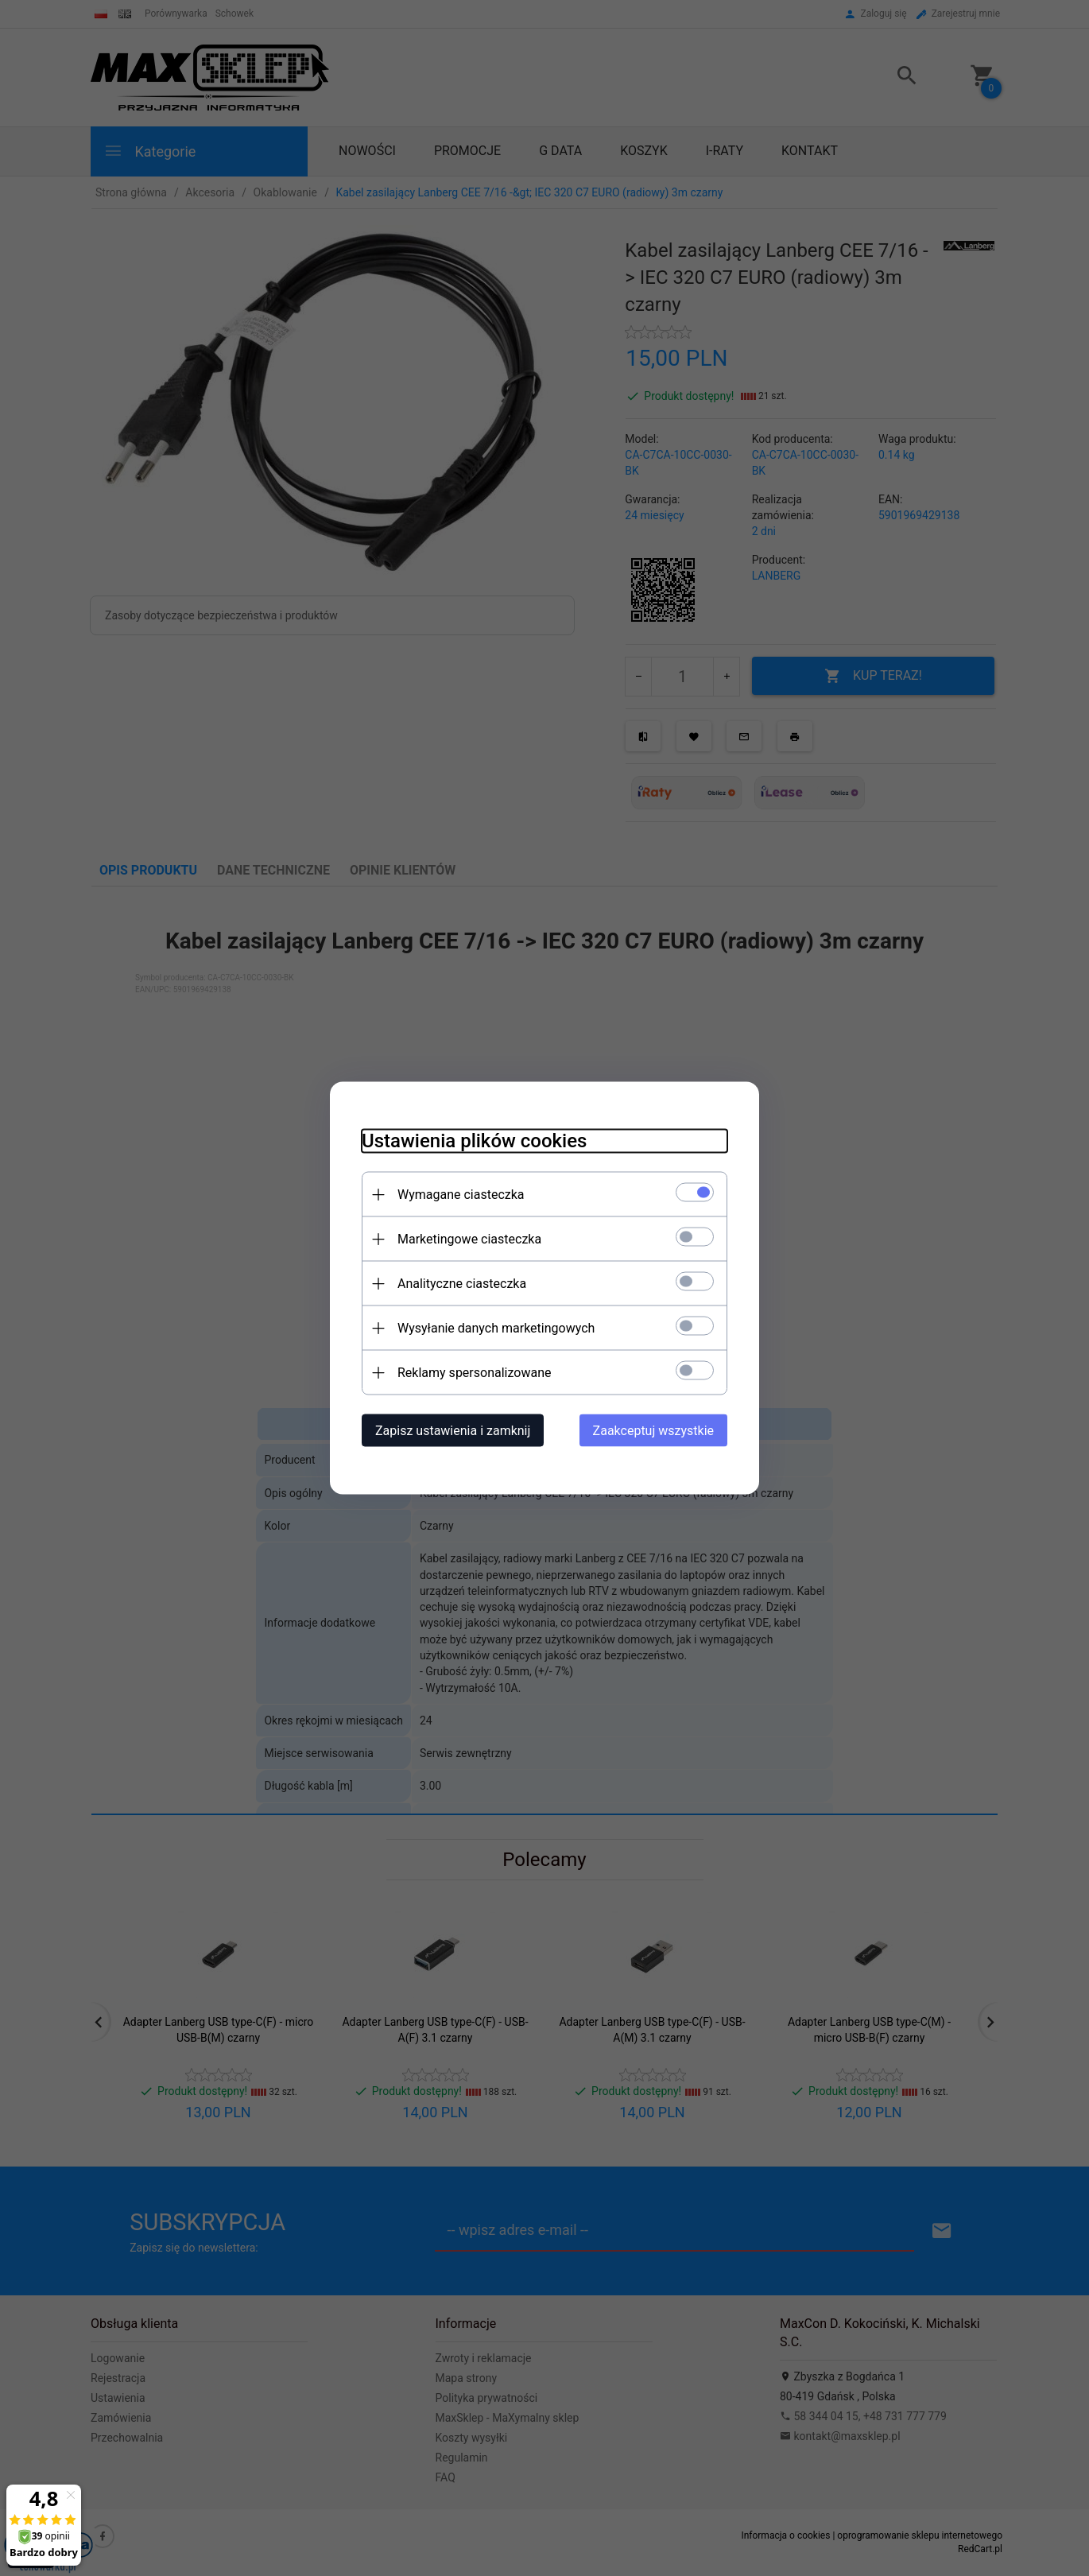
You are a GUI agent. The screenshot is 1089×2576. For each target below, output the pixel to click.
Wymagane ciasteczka (461, 1194)
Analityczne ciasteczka (461, 1283)
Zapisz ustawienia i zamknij (452, 1430)
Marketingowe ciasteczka (469, 1239)
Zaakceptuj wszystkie (653, 1430)
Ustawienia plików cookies (474, 1141)
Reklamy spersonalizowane (474, 1372)
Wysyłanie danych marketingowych (496, 1328)
